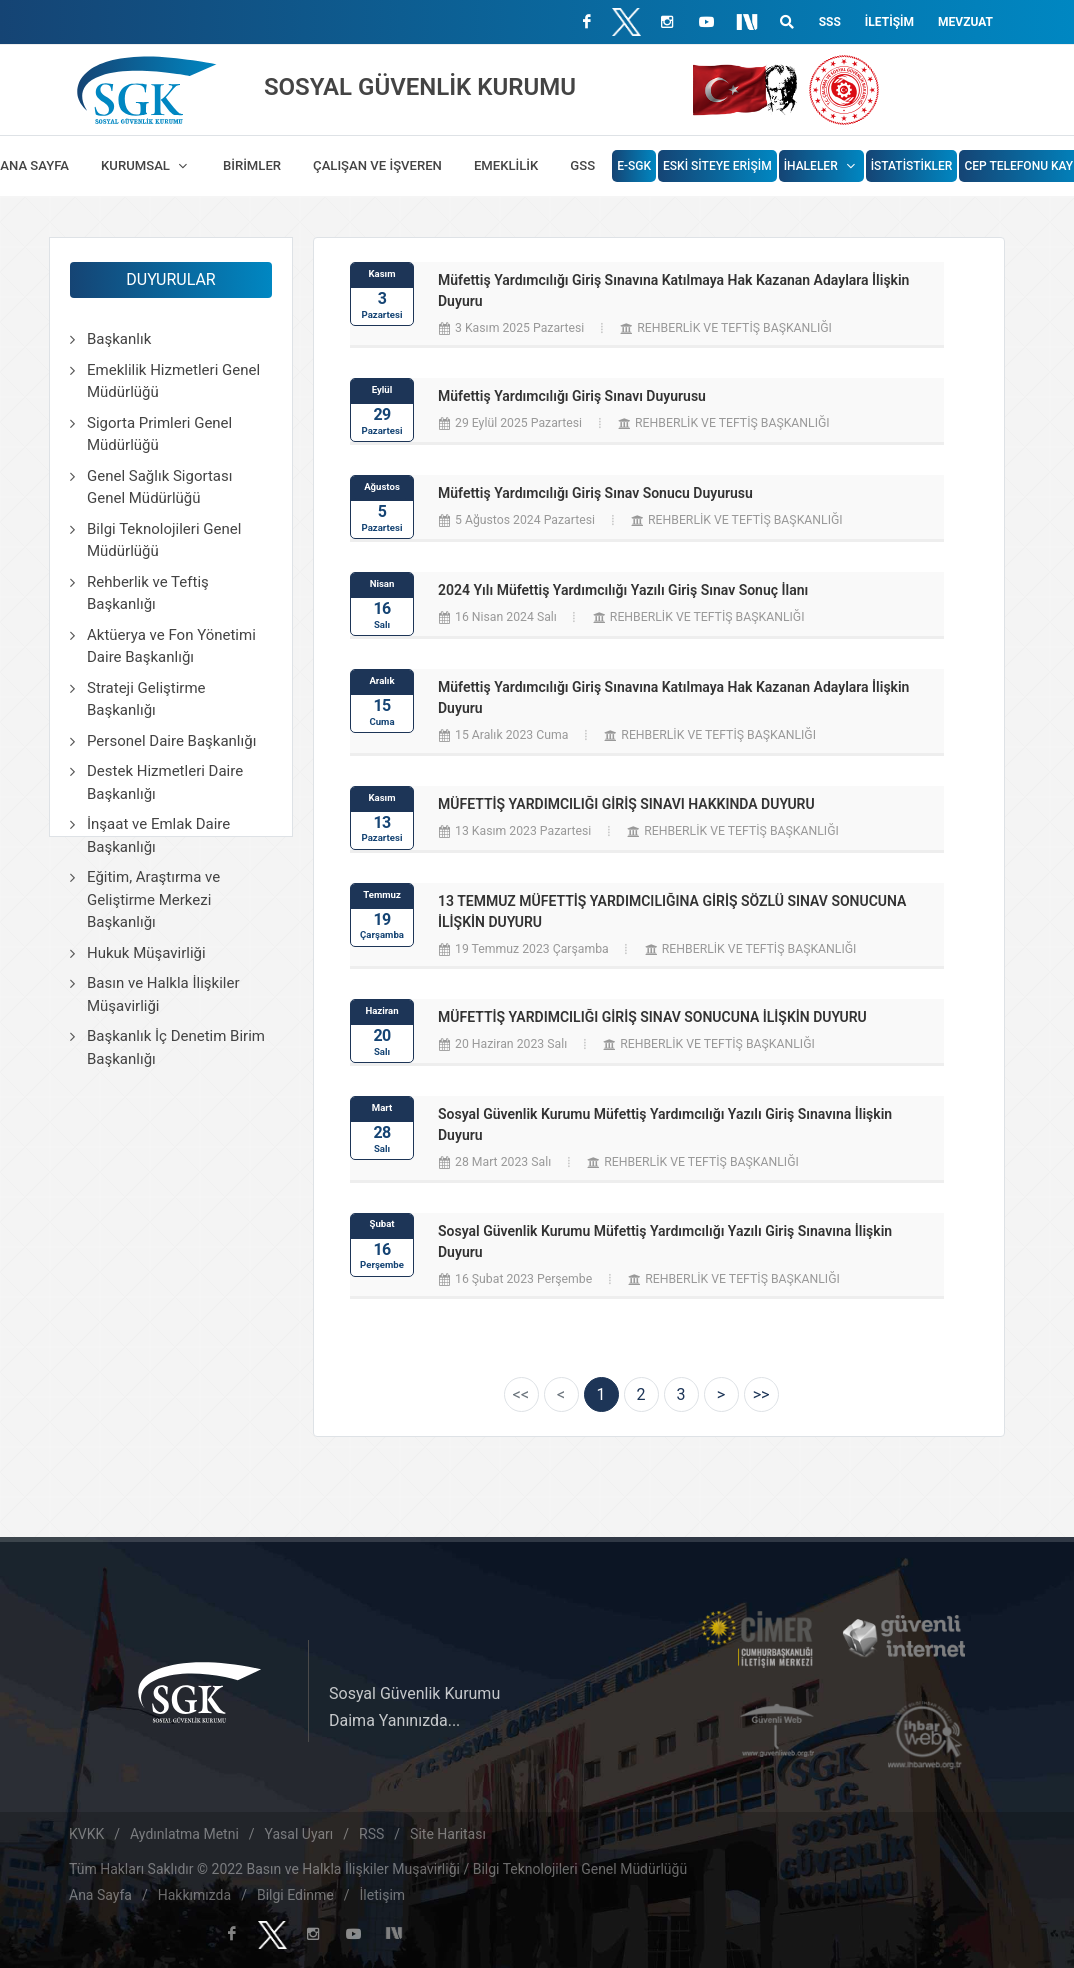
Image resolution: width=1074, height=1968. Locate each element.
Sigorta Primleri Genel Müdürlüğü (159, 434)
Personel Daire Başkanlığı (171, 741)
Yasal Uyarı (299, 1834)
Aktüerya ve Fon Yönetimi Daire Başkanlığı (171, 646)
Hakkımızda (194, 1895)
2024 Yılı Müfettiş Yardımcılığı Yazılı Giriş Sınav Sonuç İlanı (623, 590)
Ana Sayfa (100, 1895)
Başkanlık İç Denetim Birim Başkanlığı (176, 1047)
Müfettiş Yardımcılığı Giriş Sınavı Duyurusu (572, 396)
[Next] (721, 1394)
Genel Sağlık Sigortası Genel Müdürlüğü (159, 487)
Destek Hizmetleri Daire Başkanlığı (165, 782)
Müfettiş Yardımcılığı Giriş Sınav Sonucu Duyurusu (595, 493)
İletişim (889, 22)
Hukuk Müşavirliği (146, 953)
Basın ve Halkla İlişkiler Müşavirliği (163, 994)
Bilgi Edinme (295, 1895)
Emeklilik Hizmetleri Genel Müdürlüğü (173, 381)
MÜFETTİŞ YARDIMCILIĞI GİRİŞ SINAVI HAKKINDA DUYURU (626, 804)
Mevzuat (965, 22)
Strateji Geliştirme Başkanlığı (146, 699)
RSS (371, 1834)
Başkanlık (119, 339)
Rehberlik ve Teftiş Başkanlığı (148, 593)
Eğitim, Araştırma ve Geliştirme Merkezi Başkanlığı (153, 899)
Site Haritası (448, 1834)
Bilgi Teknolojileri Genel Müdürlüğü (164, 540)
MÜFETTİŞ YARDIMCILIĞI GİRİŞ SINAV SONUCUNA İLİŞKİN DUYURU (652, 1017)
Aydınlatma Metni (184, 1834)
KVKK (86, 1834)
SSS (830, 22)
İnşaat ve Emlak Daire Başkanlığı (158, 835)
